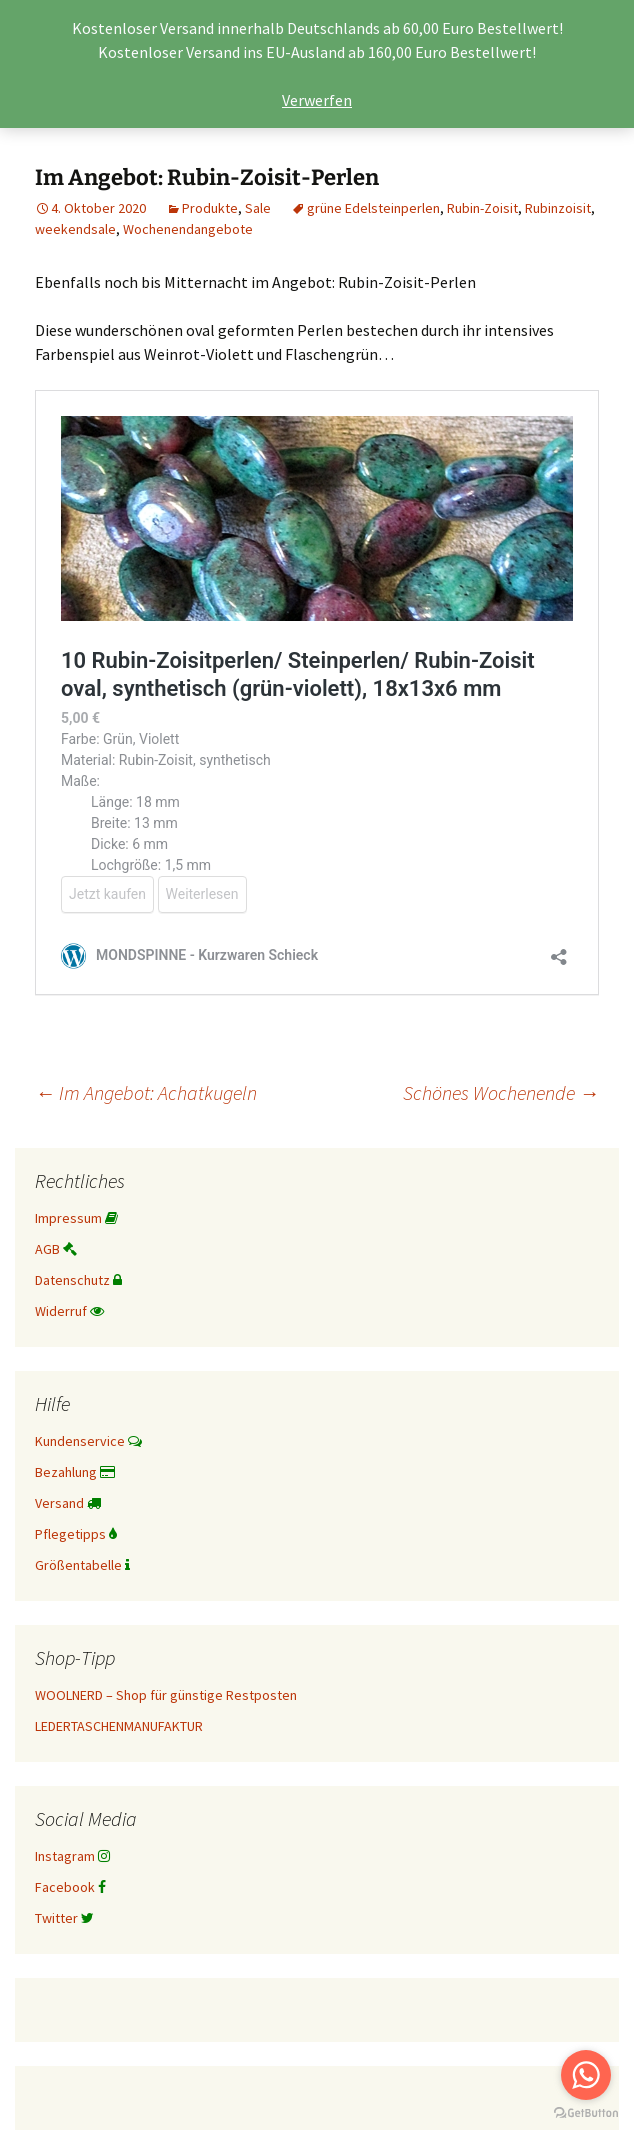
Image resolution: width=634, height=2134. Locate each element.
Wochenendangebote (188, 229)
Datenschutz (78, 1280)
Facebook (70, 1887)
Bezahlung (75, 1472)
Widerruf (69, 1311)
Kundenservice (88, 1441)
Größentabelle (82, 1565)
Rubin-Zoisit (482, 208)
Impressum (76, 1218)
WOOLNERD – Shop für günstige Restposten (166, 1695)
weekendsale (75, 229)
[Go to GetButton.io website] (586, 2113)
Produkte (210, 208)
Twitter (64, 1918)
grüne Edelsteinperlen (373, 208)
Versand (68, 1503)
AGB (56, 1249)
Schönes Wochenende (501, 1092)
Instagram (72, 1856)
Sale (258, 208)
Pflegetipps (76, 1534)
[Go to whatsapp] (586, 2075)
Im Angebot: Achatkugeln (146, 1092)
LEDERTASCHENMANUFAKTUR (119, 1726)
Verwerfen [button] (317, 100)
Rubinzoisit (558, 208)
